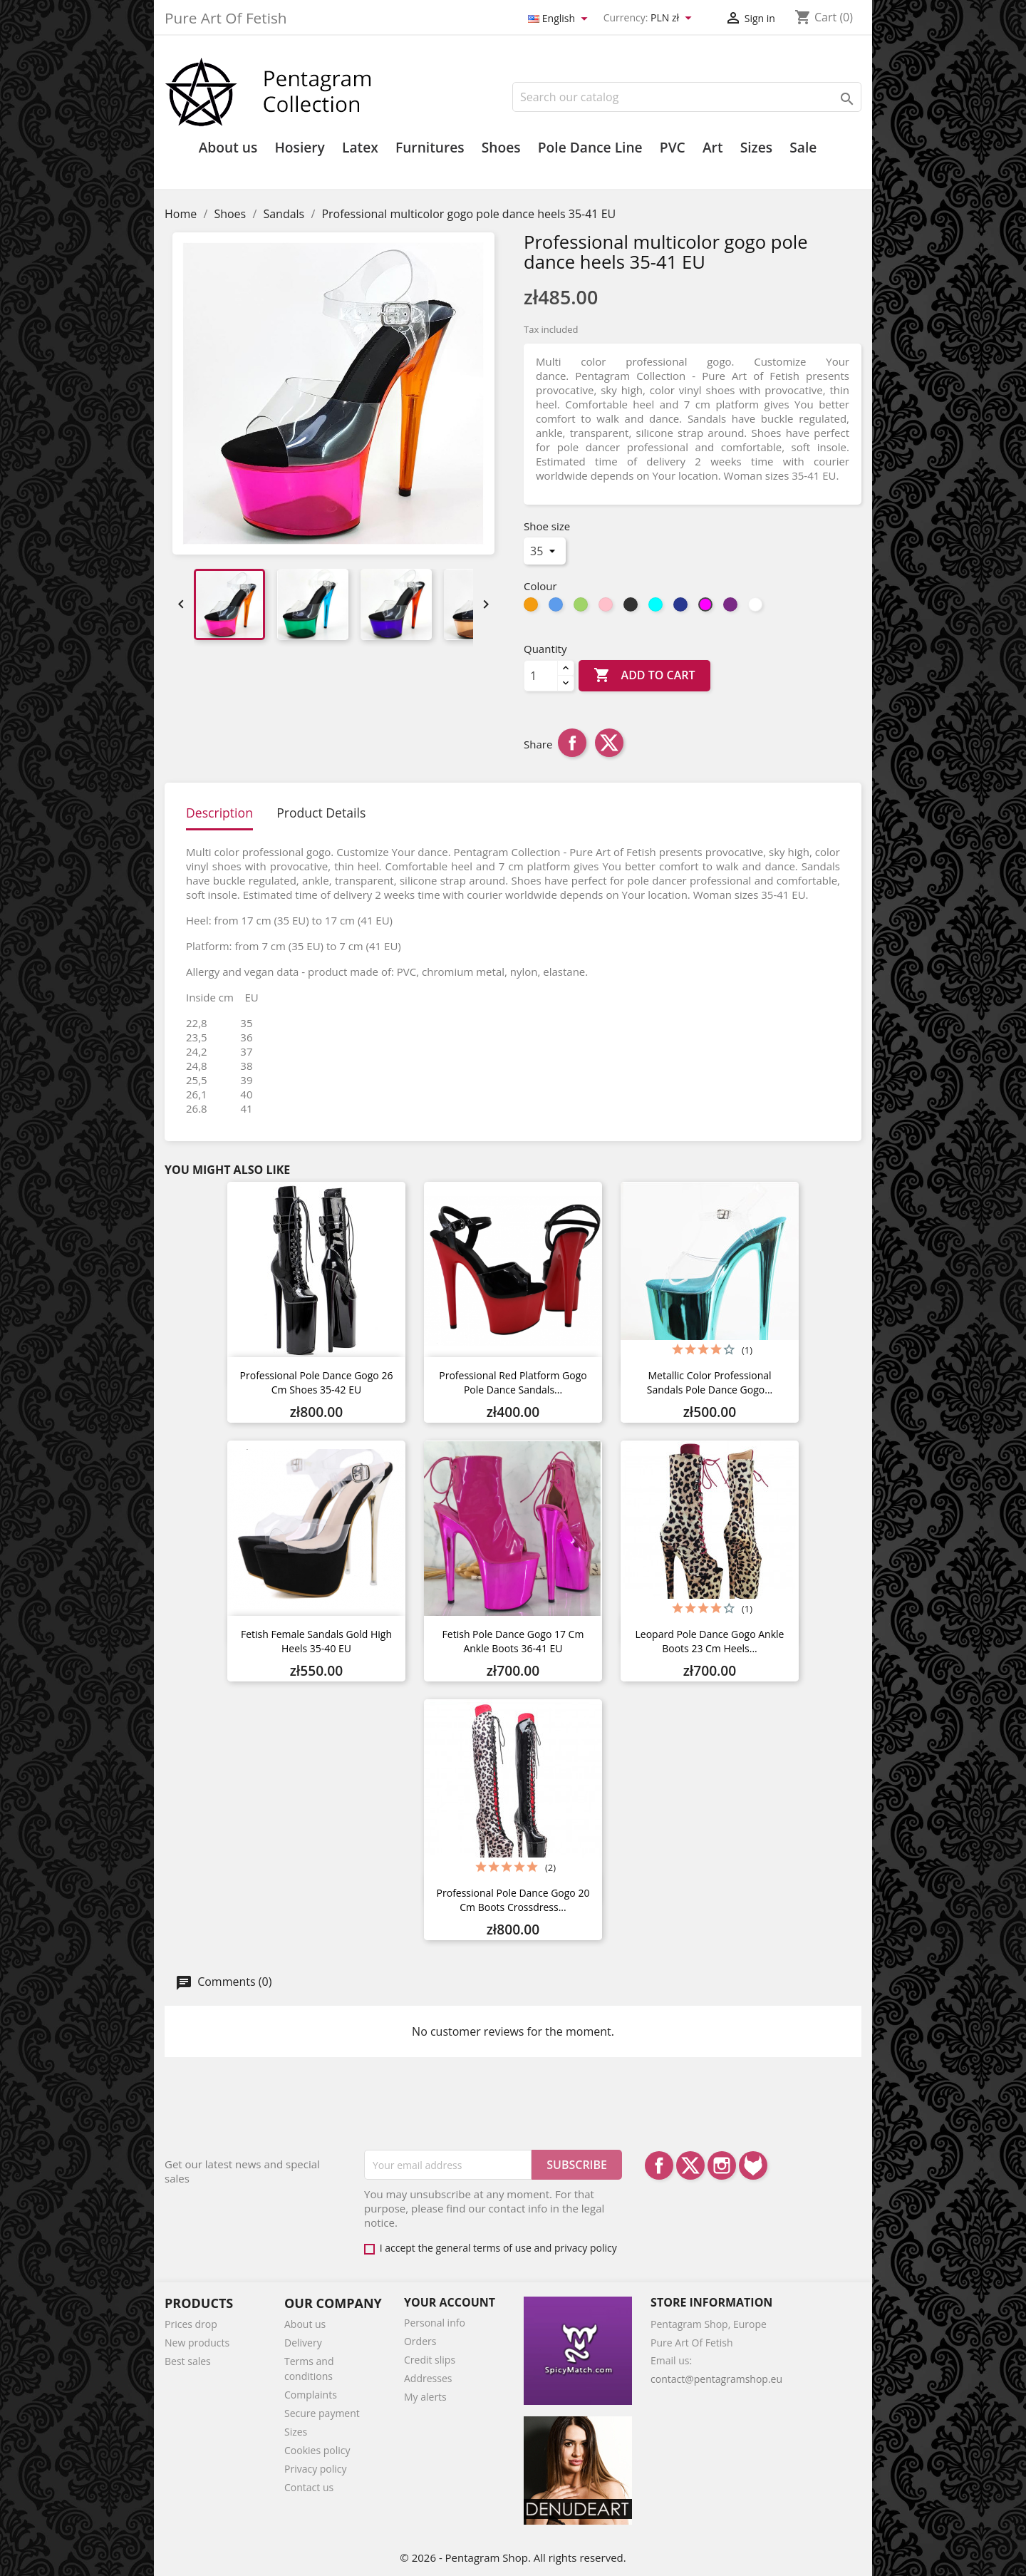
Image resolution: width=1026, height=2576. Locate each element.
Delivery (303, 2342)
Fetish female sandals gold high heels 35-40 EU (316, 1641)
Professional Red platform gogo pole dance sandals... (512, 1382)
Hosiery (299, 147)
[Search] (686, 97)
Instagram (722, 2165)
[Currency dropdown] (673, 18)
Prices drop (191, 2324)
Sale (803, 147)
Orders (420, 2341)
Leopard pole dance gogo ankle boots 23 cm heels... (710, 1641)
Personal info (434, 2322)
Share (572, 742)
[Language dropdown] (560, 19)
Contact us (308, 2487)
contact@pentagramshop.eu (716, 2379)
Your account (449, 2302)
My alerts (425, 2397)
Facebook (659, 2165)
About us (228, 147)
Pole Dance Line (590, 147)
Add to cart (644, 675)
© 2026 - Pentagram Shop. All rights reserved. (513, 2557)
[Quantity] (541, 675)
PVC (672, 147)
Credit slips (429, 2359)
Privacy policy (315, 2468)
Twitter (690, 2165)
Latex (360, 147)
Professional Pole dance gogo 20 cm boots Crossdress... (513, 1900)
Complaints (310, 2394)
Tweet (609, 742)
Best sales (188, 2361)
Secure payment (322, 2413)
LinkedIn (753, 2165)
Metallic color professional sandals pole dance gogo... (710, 1382)
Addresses (428, 2378)
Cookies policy (317, 2450)
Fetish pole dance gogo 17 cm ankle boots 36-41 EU (513, 1641)
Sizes (756, 147)
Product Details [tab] (321, 812)
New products (197, 2342)
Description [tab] (219, 812)
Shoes (501, 147)
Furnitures (430, 147)
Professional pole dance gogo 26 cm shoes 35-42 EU (316, 1382)
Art (713, 147)
